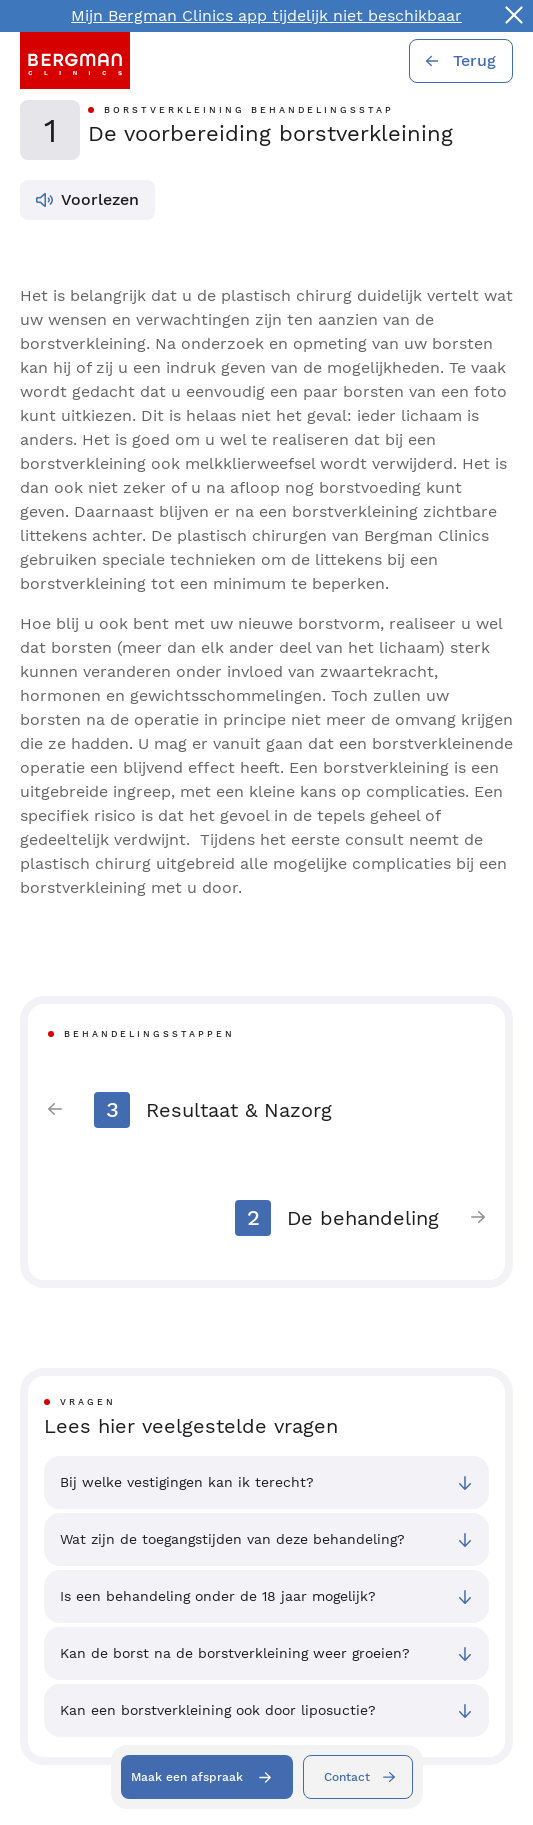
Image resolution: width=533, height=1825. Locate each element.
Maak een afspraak (187, 1777)
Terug (474, 60)
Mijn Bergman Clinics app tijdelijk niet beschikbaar (266, 15)
